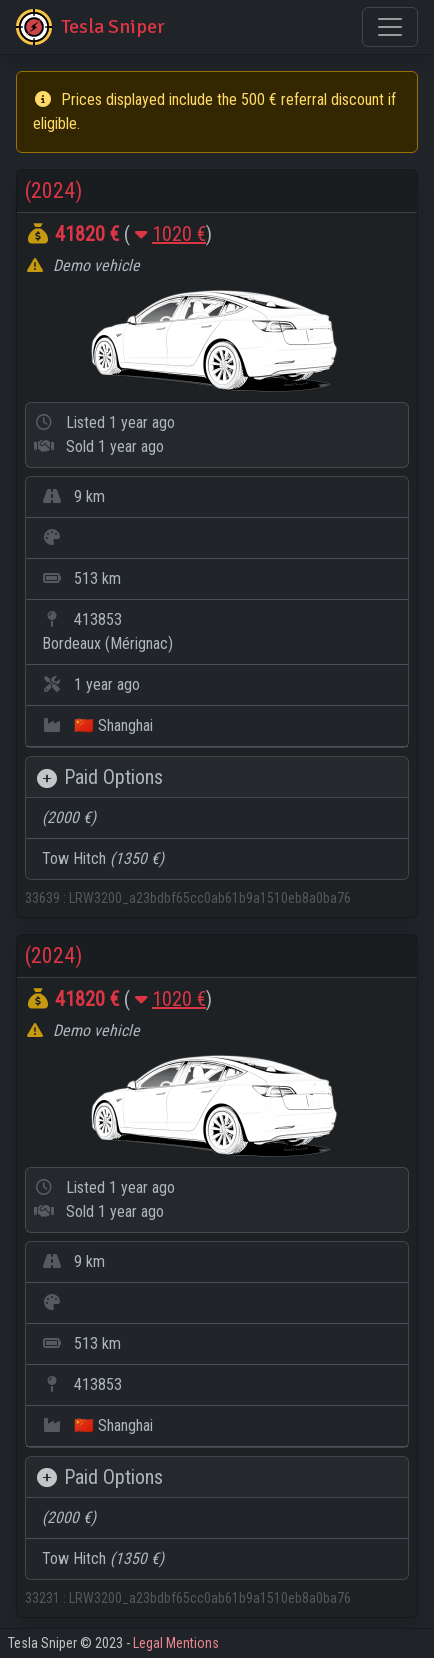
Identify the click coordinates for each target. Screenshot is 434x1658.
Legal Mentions (176, 1643)
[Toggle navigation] (390, 27)
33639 (44, 898)
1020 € (179, 234)
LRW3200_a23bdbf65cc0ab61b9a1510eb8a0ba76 (210, 898)
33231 (44, 1598)
